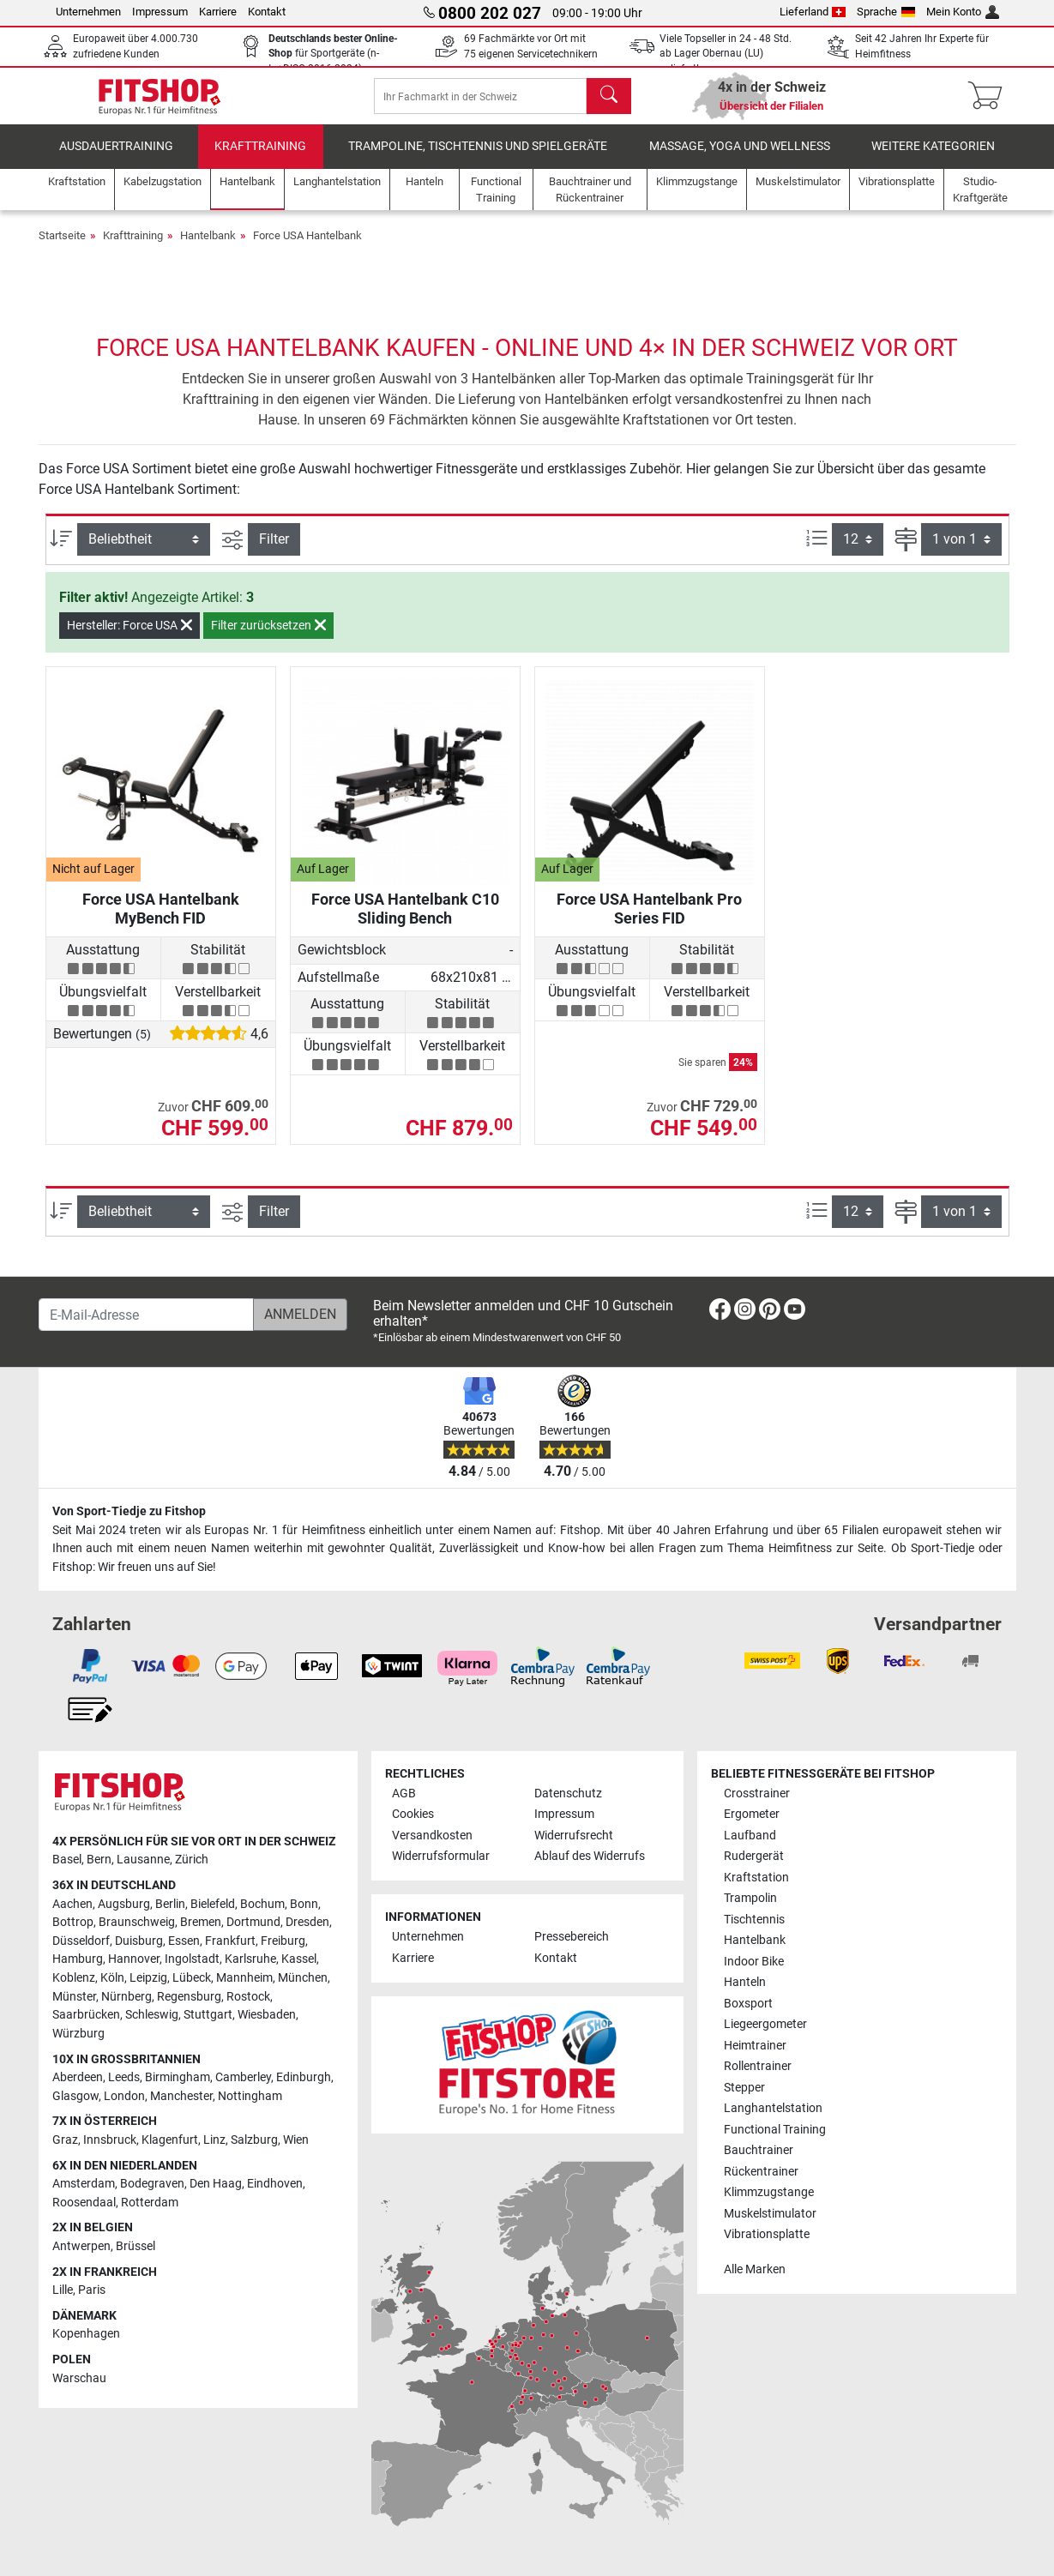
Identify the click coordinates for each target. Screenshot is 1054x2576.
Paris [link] (91, 2291)
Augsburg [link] (124, 1904)
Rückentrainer (761, 2171)
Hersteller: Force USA (129, 637)
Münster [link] (74, 1996)
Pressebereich (571, 1937)
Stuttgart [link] (208, 2015)
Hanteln (745, 1983)
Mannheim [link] (244, 1978)
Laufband (750, 1835)
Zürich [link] (191, 1860)
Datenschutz (568, 1793)
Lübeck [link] (191, 1978)
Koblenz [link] (73, 1978)
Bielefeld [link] (212, 1904)
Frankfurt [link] (230, 1941)
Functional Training (775, 2129)
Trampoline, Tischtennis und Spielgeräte (477, 158)
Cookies (413, 1815)
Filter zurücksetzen (268, 637)
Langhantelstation (773, 2108)
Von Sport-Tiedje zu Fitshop (129, 1512)
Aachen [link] (72, 1904)
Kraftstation (756, 1877)
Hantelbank (208, 247)
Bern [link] (99, 1860)
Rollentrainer (758, 2066)
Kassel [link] (298, 1960)
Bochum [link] (262, 1904)
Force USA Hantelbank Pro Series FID (649, 920)
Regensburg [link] (189, 1996)
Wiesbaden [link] (267, 2015)
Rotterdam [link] (149, 2202)
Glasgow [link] (75, 2096)
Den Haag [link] (216, 2184)
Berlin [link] (170, 1904)
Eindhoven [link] (275, 2184)
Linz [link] (214, 2140)
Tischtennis (754, 1919)
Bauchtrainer (758, 2150)
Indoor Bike (754, 1961)
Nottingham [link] (250, 2096)
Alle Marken (755, 2269)
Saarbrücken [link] (86, 2015)
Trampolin (750, 1899)
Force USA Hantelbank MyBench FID (160, 920)
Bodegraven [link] (152, 2184)
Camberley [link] (243, 2077)
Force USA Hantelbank (307, 247)
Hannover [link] (134, 1960)
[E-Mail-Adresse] (146, 1314)
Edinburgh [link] (303, 2077)
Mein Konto (962, 11)
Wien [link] (296, 2140)
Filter (274, 551)
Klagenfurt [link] (170, 2140)
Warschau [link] (79, 2378)
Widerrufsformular (441, 1857)
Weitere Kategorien (933, 158)
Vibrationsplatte (767, 2234)
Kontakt (267, 11)
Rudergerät (754, 1857)
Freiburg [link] (283, 1941)
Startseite (62, 247)
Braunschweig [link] (137, 1923)
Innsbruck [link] (109, 2140)
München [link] (303, 1978)
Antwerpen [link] (81, 2246)
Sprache (886, 11)
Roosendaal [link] (84, 2202)
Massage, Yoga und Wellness (739, 158)
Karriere (218, 11)
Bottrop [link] (72, 1923)
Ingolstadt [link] (192, 1960)
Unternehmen (88, 11)
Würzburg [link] (78, 2033)
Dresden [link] (307, 1923)
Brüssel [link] (135, 2246)
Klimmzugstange (769, 2192)
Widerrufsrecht (573, 1835)
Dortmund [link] (253, 1923)
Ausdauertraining (116, 158)
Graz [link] (65, 2140)
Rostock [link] (248, 1996)
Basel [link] (66, 1860)
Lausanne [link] (143, 1860)
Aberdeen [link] (77, 2077)
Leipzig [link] (148, 1978)
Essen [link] (184, 1941)
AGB (404, 1793)
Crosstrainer (757, 1793)
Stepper (744, 2087)
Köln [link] (112, 1978)
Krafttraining (260, 158)
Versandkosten (432, 1835)
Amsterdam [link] (83, 2184)
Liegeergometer (765, 2025)
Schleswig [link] (151, 2015)
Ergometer (752, 1815)
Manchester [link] (181, 2096)
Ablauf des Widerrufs (589, 1857)
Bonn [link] (304, 1904)
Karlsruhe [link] (250, 1960)
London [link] (124, 2096)
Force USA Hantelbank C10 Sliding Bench (405, 920)
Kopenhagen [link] (86, 2334)
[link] (720, 1312)
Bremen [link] (200, 1923)
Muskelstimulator (770, 2213)
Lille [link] (62, 2291)
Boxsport (748, 2003)
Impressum (160, 11)
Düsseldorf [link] (81, 1941)
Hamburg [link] (77, 1960)
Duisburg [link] (139, 1941)
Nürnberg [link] (126, 1996)
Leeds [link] (124, 2077)
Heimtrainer (755, 2045)
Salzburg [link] (254, 2140)
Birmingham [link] (177, 2077)
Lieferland (813, 11)
